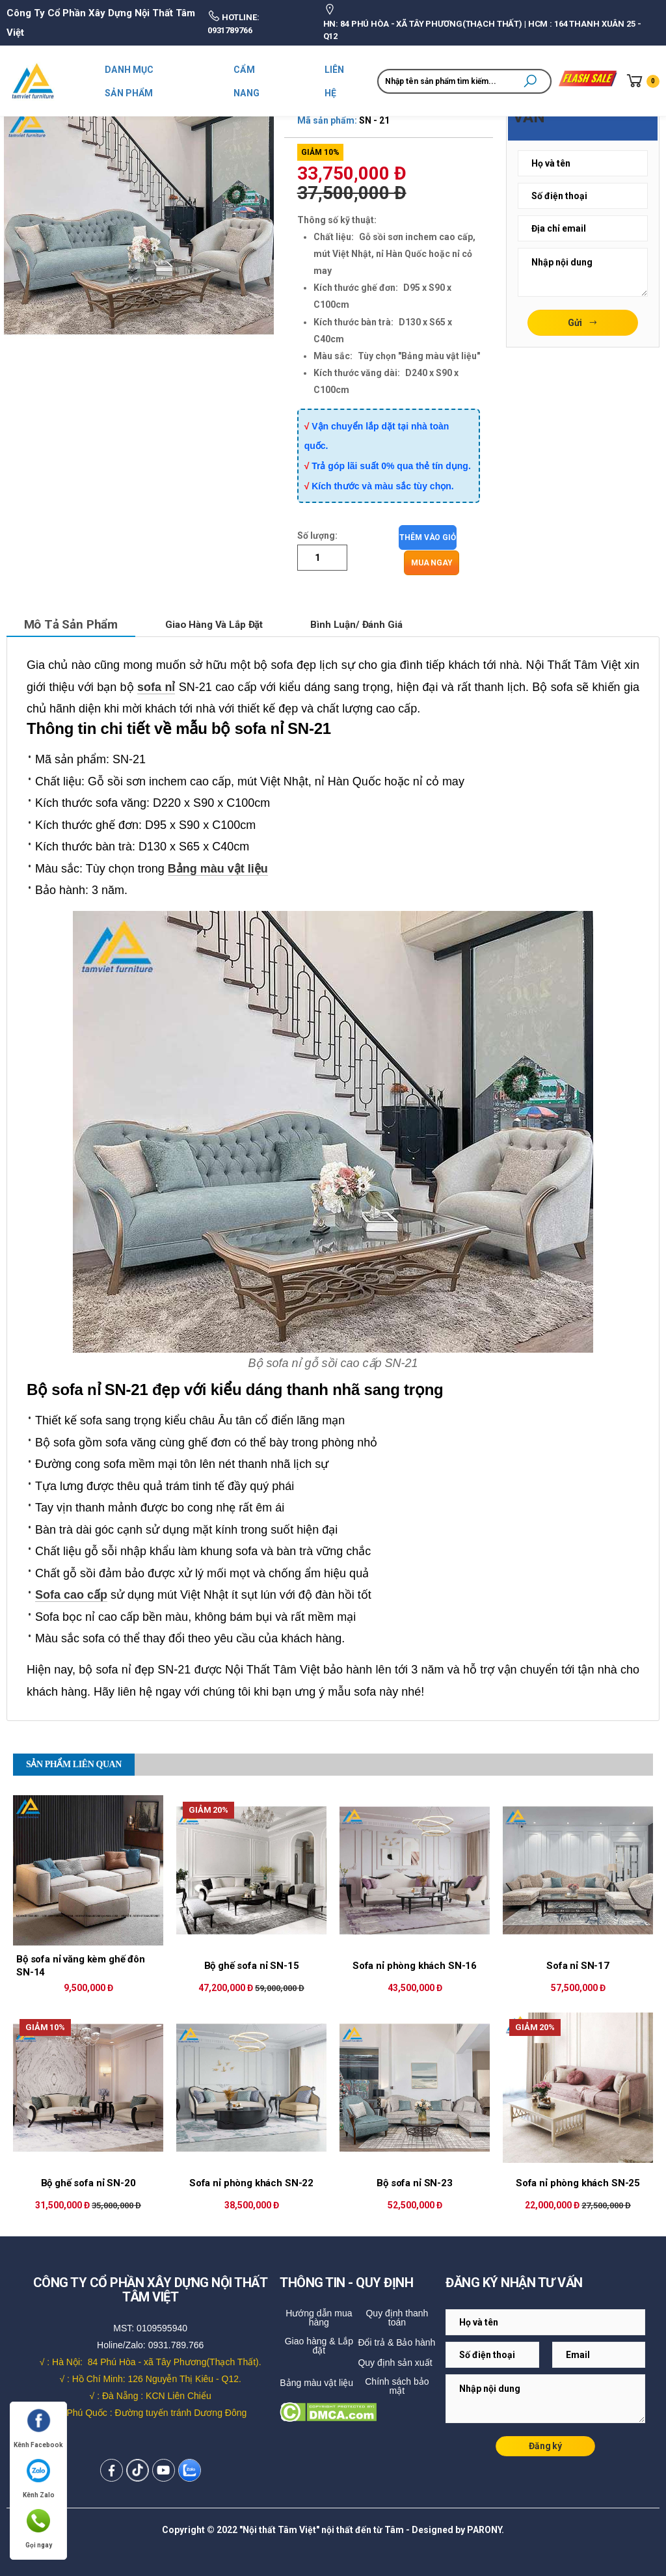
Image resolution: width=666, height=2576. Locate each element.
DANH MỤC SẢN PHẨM (129, 81)
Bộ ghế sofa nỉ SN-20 (88, 2182)
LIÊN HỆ (335, 81)
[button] (530, 81)
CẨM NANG (246, 81)
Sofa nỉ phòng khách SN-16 (415, 1964)
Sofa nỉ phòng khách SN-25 (578, 2182)
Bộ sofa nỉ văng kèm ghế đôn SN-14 (80, 1964)
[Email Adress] (583, 163)
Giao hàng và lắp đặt (227, 623)
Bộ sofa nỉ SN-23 (415, 2182)
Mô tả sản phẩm (75, 623)
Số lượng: (317, 535)
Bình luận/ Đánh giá (378, 623)
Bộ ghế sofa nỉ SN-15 (251, 1964)
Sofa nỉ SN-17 (577, 1964)
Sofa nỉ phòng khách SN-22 (251, 2182)
